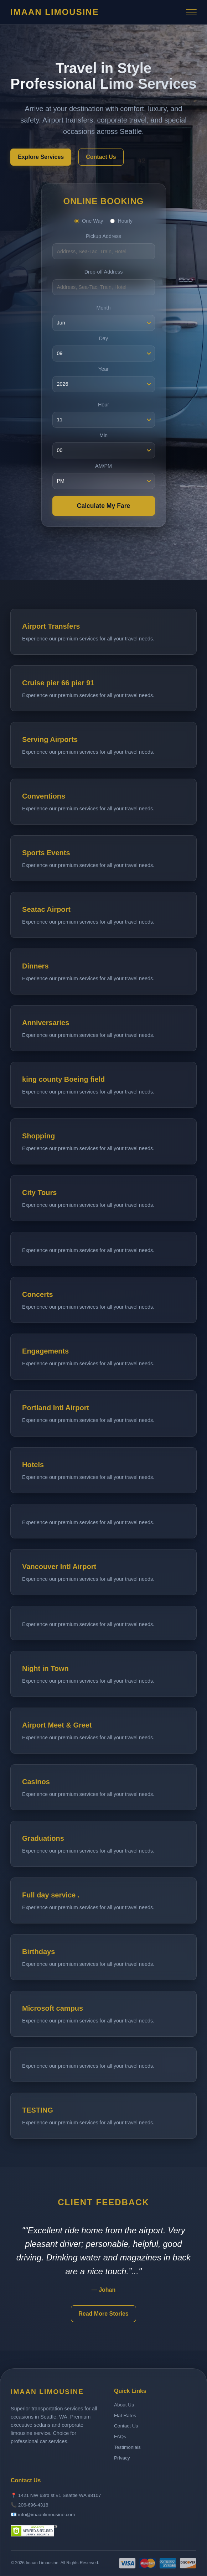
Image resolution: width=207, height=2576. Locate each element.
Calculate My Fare (103, 505)
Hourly (121, 221)
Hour (103, 404)
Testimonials (127, 2447)
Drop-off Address (103, 272)
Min (103, 435)
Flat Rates (125, 2415)
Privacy (122, 2458)
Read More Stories (103, 2314)
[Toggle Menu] (191, 12)
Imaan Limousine (54, 12)
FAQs (120, 2436)
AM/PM (103, 466)
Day (103, 338)
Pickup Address (103, 236)
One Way (88, 221)
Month (104, 308)
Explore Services (41, 157)
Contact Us (101, 157)
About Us (124, 2405)
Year (103, 369)
